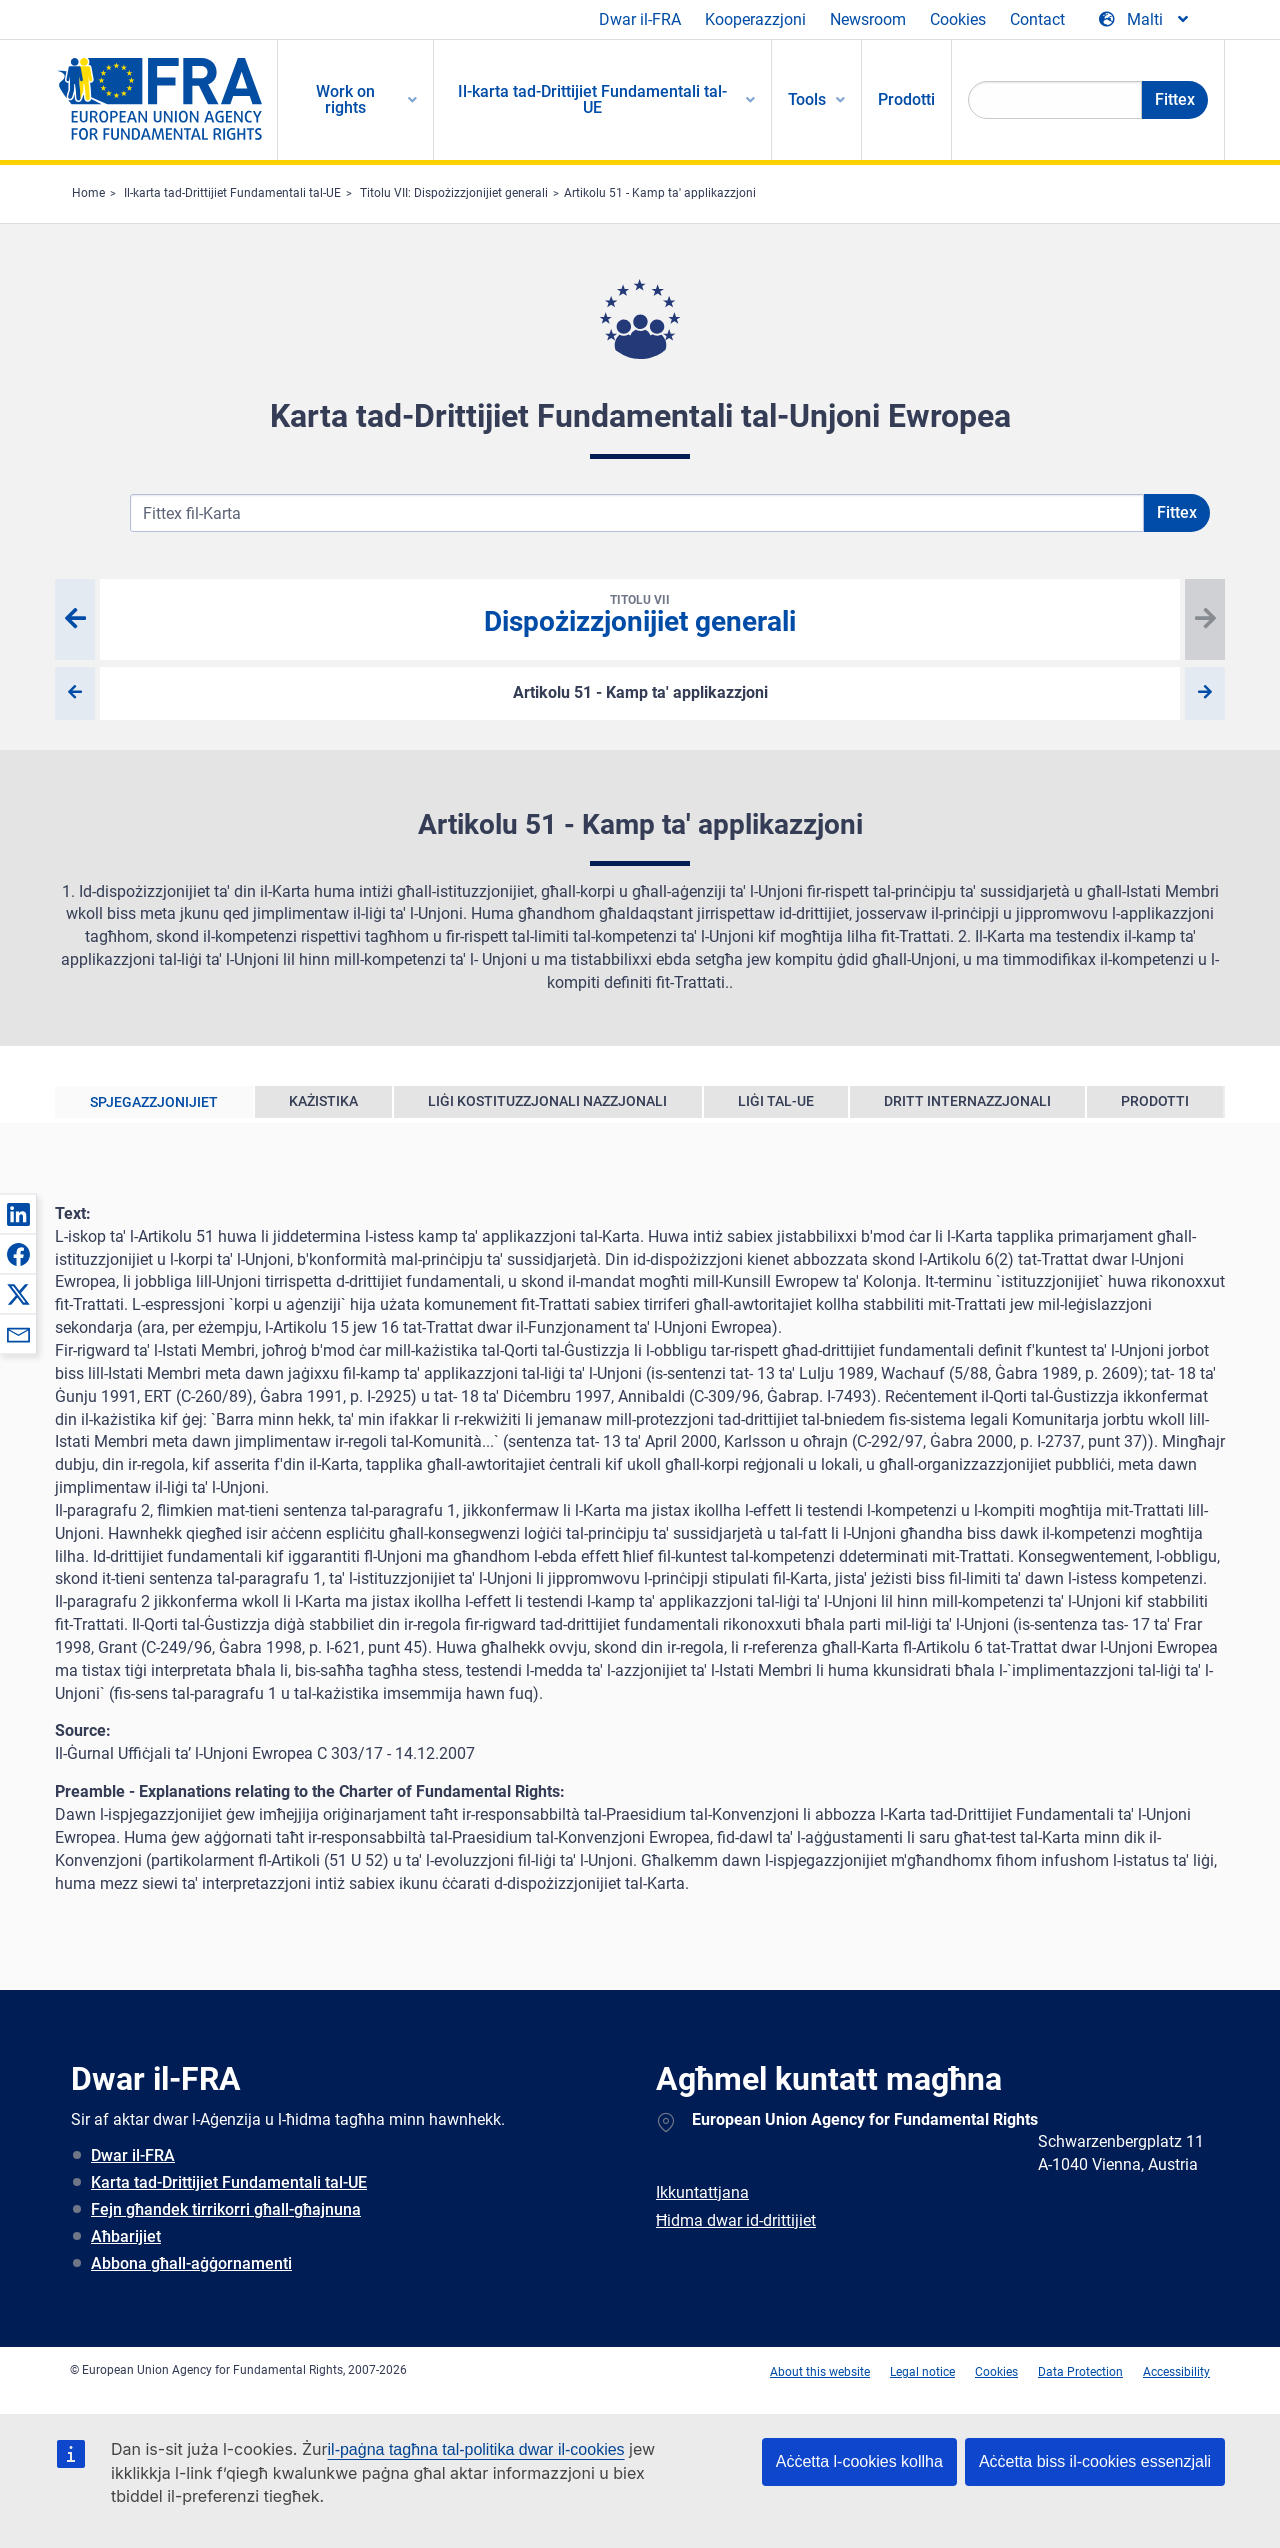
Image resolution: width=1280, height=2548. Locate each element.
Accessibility (1176, 2372)
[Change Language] (1145, 20)
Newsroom (868, 19)
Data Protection (1080, 2372)
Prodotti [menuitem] (906, 99)
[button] (18, 1214)
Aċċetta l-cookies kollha (859, 2461)
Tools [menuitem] (807, 99)
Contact (1037, 19)
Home (88, 193)
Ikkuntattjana (702, 2192)
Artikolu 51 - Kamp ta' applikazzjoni (660, 193)
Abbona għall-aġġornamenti (191, 2263)
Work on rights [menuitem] (345, 99)
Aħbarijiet (126, 2236)
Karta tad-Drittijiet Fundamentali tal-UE (229, 2182)
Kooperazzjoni (755, 19)
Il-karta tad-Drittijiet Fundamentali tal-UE (232, 193)
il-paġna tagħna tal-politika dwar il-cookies (476, 2449)
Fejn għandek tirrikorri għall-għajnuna (226, 2209)
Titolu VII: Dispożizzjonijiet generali (454, 193)
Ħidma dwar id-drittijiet (736, 2220)
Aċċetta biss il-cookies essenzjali (1095, 2461)
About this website (820, 2372)
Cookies (958, 19)
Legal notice (922, 2372)
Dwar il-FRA (640, 19)
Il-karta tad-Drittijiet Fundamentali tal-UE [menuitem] (592, 99)
